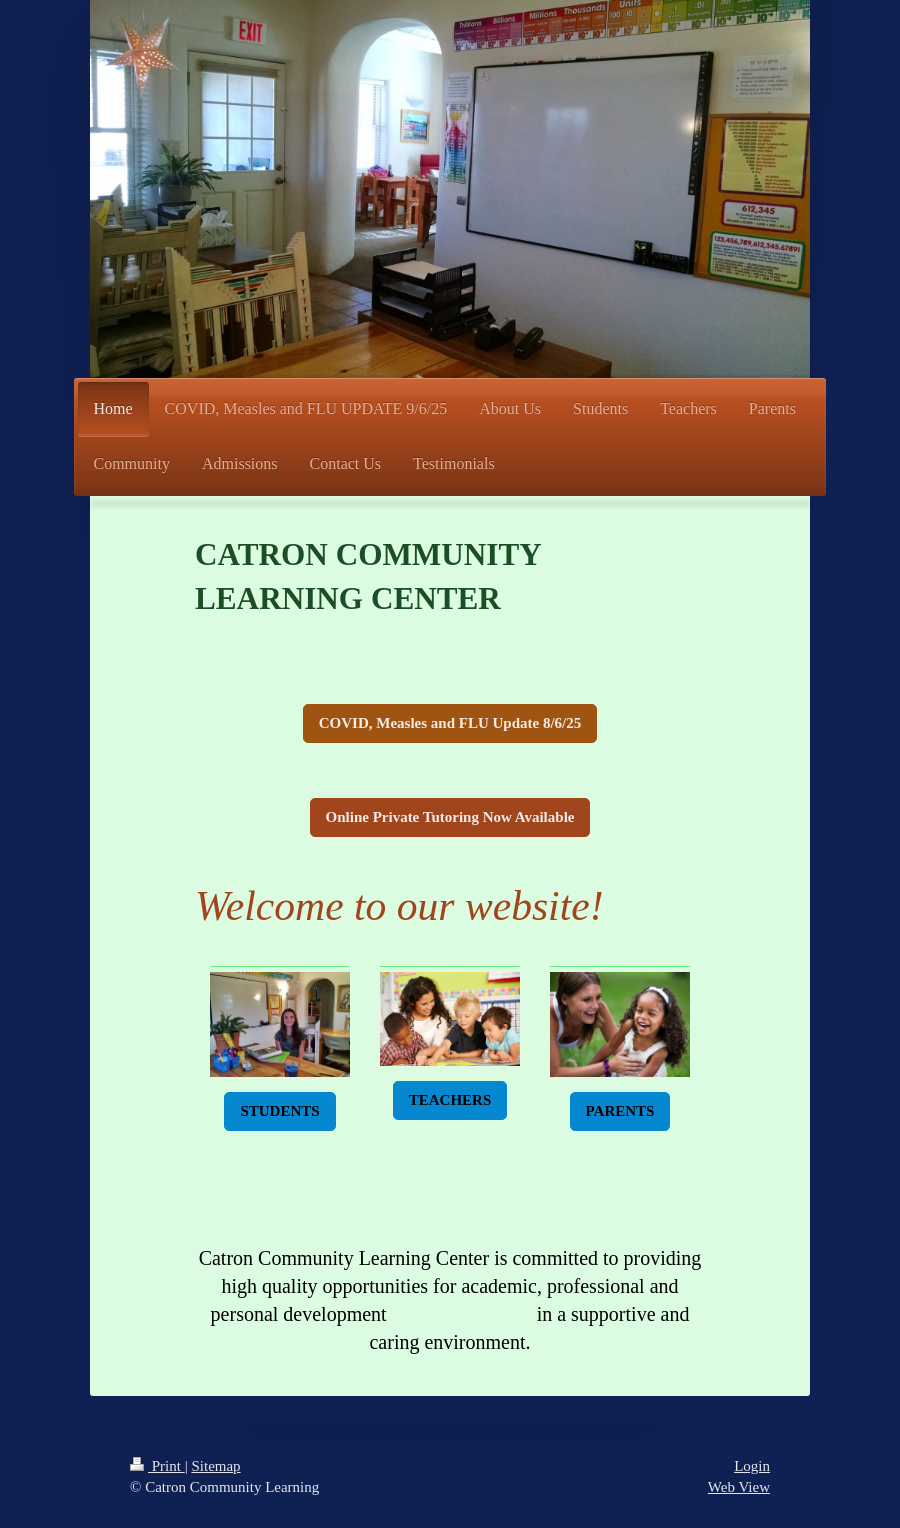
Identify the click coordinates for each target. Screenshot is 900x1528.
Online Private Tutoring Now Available (450, 817)
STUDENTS (279, 1111)
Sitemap (215, 1466)
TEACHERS (450, 1100)
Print (157, 1466)
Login (752, 1466)
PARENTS (620, 1111)
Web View (739, 1487)
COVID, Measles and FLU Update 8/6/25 (450, 723)
